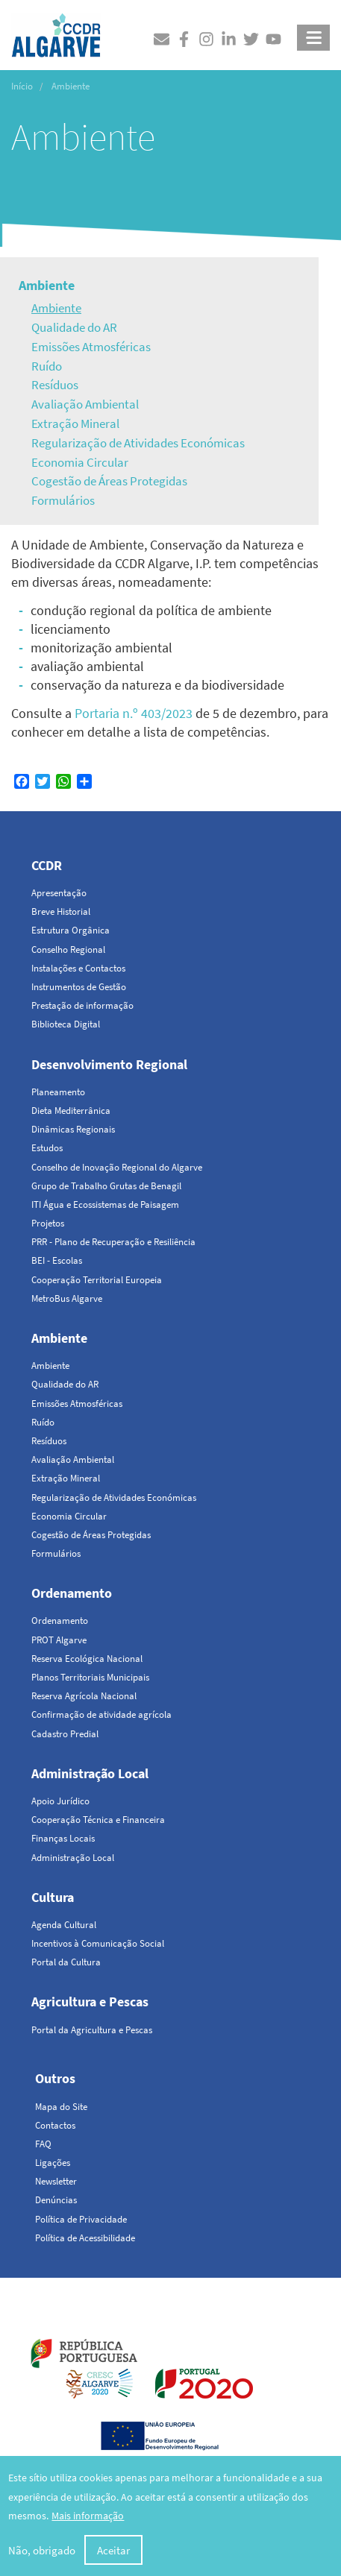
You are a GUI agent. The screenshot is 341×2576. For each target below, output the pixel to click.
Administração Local (89, 1773)
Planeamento (58, 1092)
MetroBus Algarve (66, 1298)
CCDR (46, 865)
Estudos (47, 1147)
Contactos (55, 2125)
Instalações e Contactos (78, 968)
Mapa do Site (61, 2106)
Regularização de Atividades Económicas (138, 443)
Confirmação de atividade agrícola (101, 1714)
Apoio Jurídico (60, 1801)
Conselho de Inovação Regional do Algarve (116, 1167)
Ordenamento (71, 1593)
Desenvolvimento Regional (109, 1064)
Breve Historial (60, 911)
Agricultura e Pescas (89, 2001)
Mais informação (87, 2518)
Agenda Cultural (63, 1924)
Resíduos (54, 385)
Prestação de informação (82, 1005)
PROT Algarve (59, 1640)
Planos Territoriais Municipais (90, 1677)
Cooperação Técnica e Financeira (98, 1819)
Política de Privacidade (81, 2219)
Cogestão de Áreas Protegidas (109, 481)
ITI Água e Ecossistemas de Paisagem (105, 1204)
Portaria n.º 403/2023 (134, 713)
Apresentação (59, 893)
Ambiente (47, 285)
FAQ (43, 2144)
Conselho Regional (68, 949)
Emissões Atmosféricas (91, 346)
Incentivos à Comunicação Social (97, 1943)
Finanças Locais (63, 1838)
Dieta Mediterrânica (70, 1110)
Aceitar (113, 2552)
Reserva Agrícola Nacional (84, 1695)
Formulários (63, 500)
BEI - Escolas (56, 1260)
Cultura (52, 1897)
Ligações (52, 2162)
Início (22, 86)
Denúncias (56, 2200)
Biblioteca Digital (65, 1024)
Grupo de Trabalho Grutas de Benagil (106, 1186)
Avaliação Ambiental (85, 404)
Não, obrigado (41, 2552)
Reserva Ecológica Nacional (87, 1658)
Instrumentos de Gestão (78, 986)
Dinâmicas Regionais (73, 1129)
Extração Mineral (75, 423)
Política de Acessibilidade (85, 2238)
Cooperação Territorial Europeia (96, 1279)
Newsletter (56, 2181)
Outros (55, 2078)
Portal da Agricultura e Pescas (91, 2030)
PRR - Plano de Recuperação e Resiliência (113, 1241)
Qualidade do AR (74, 327)
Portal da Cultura (66, 1962)
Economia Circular (79, 462)
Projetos (47, 1223)
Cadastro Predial (64, 1734)
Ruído (46, 366)
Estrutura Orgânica (70, 930)
